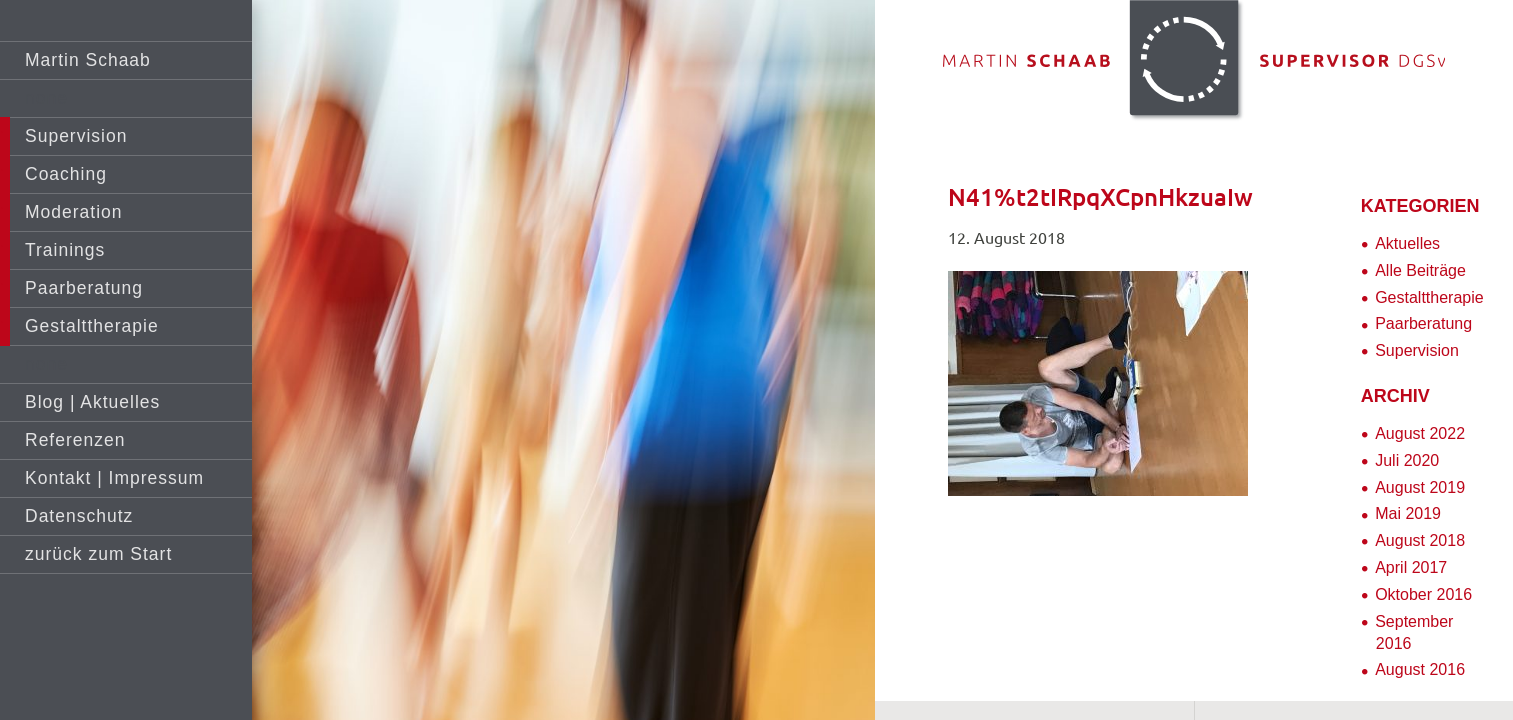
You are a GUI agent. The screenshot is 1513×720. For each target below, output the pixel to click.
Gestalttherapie (92, 326)
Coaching (66, 174)
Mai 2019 (1408, 513)
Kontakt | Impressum (114, 478)
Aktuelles (1407, 243)
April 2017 (1411, 567)
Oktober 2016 (1423, 594)
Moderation (74, 212)
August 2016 (1420, 669)
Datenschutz (79, 516)
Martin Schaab (88, 60)
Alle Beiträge (1420, 270)
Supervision (76, 136)
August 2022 (1420, 433)
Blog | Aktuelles (92, 402)
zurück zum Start (98, 554)
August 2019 (1420, 487)
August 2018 (1420, 540)
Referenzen (75, 440)
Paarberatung (84, 288)
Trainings (65, 250)
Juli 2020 (1407, 460)
